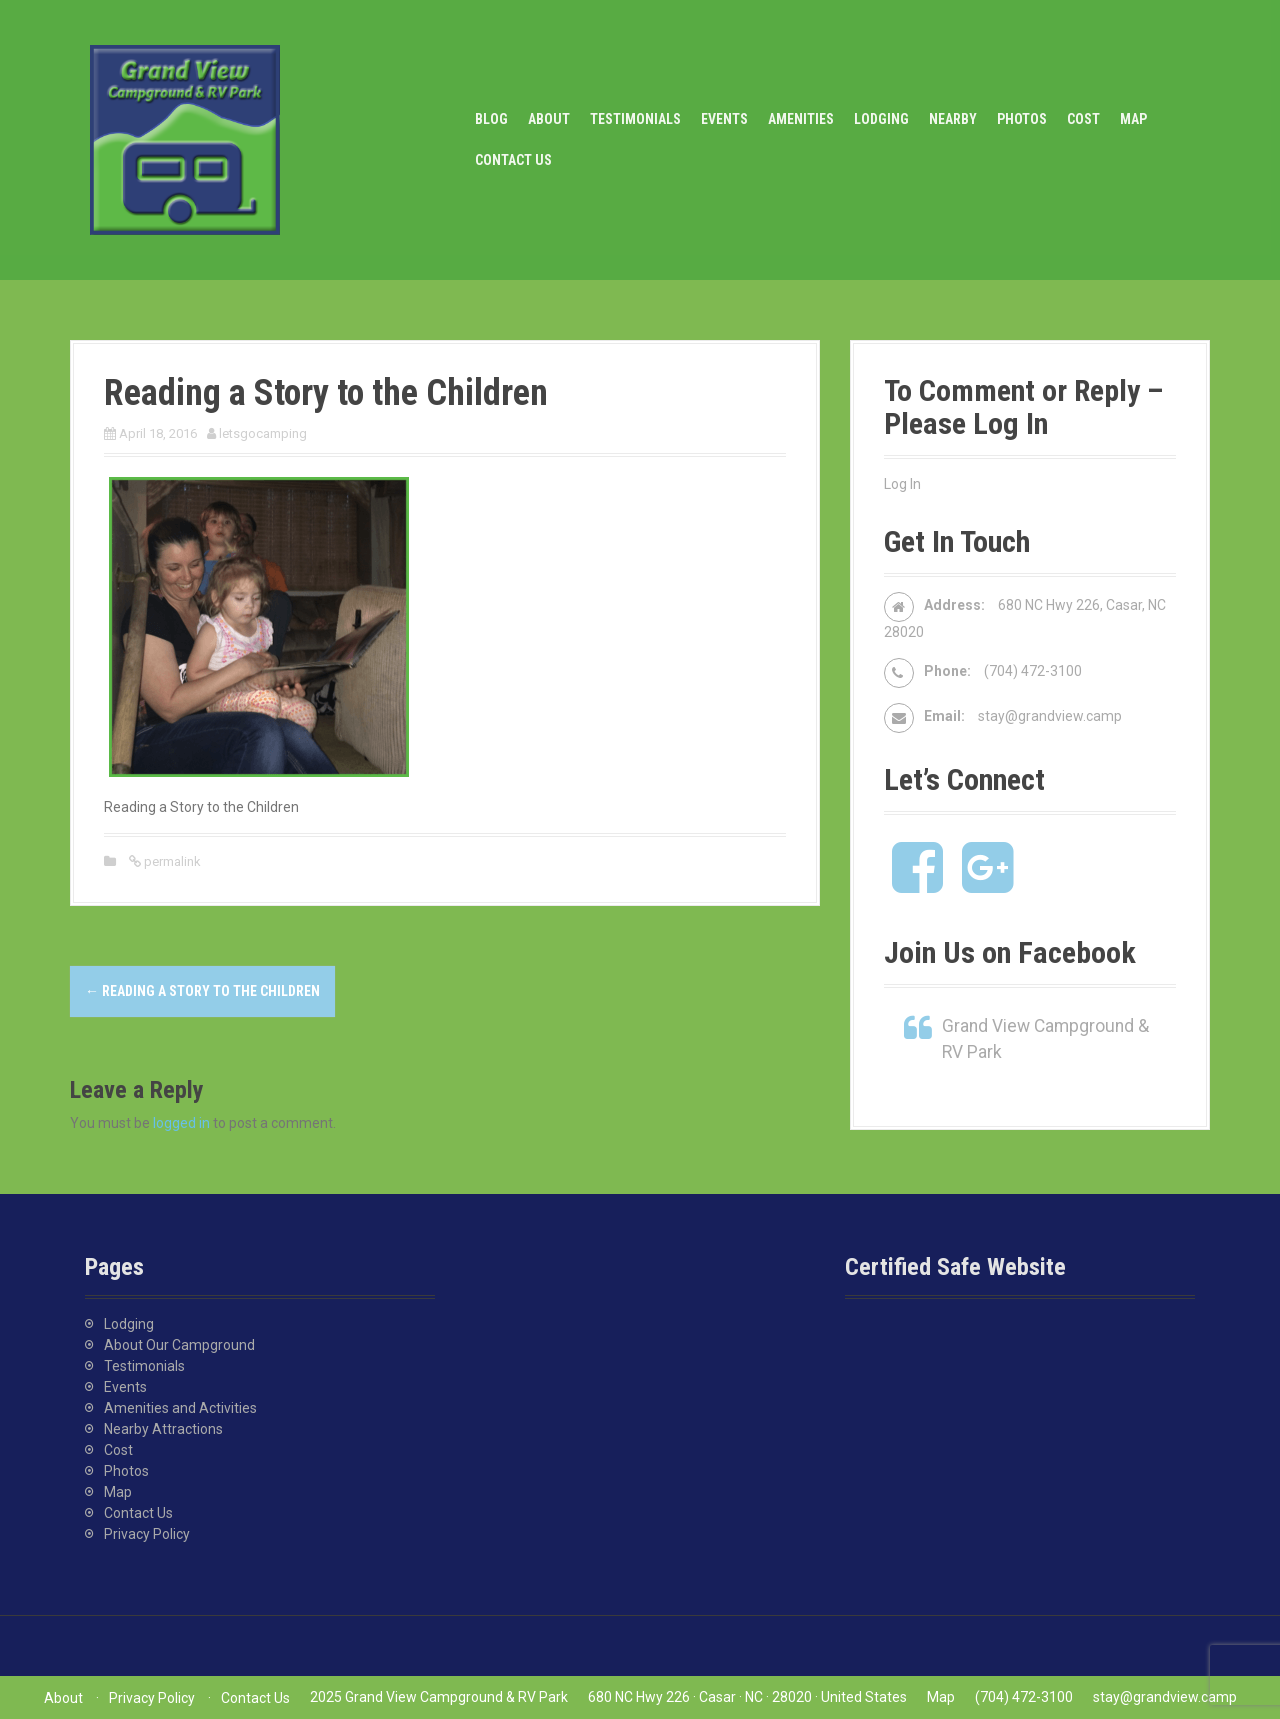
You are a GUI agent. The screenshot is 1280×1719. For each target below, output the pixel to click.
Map (1133, 119)
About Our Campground (179, 1345)
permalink (171, 861)
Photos (1022, 119)
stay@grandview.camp (1050, 716)
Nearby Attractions (163, 1429)
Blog (491, 119)
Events (724, 119)
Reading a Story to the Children (202, 991)
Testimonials (635, 119)
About (549, 119)
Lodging (881, 119)
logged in (181, 1123)
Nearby (953, 119)
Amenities (801, 119)
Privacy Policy (147, 1534)
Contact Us (513, 160)
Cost (1083, 119)
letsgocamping (263, 433)
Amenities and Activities (180, 1408)
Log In (902, 484)
